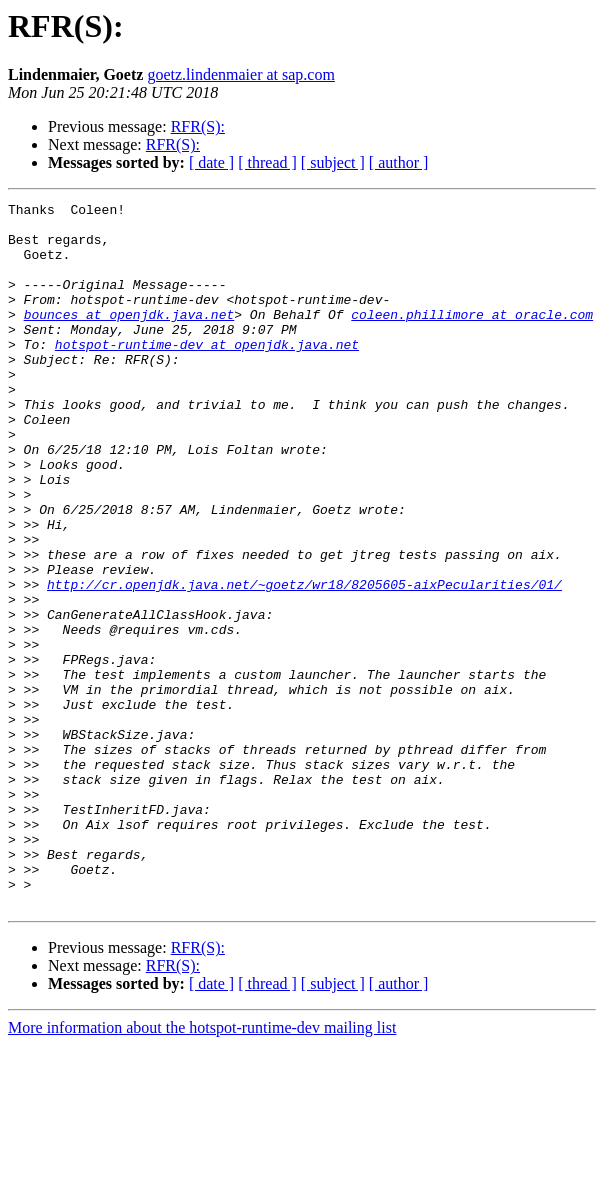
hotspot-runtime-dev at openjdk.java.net (207, 374)
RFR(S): (198, 126)
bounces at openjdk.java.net (129, 338)
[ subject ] (333, 162)
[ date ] (211, 162)
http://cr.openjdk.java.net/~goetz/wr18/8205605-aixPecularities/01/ (304, 662)
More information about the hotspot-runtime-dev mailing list (202, 1168)
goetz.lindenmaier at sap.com (240, 74)
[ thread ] (267, 162)
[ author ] (399, 162)
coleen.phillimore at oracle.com (472, 338)
